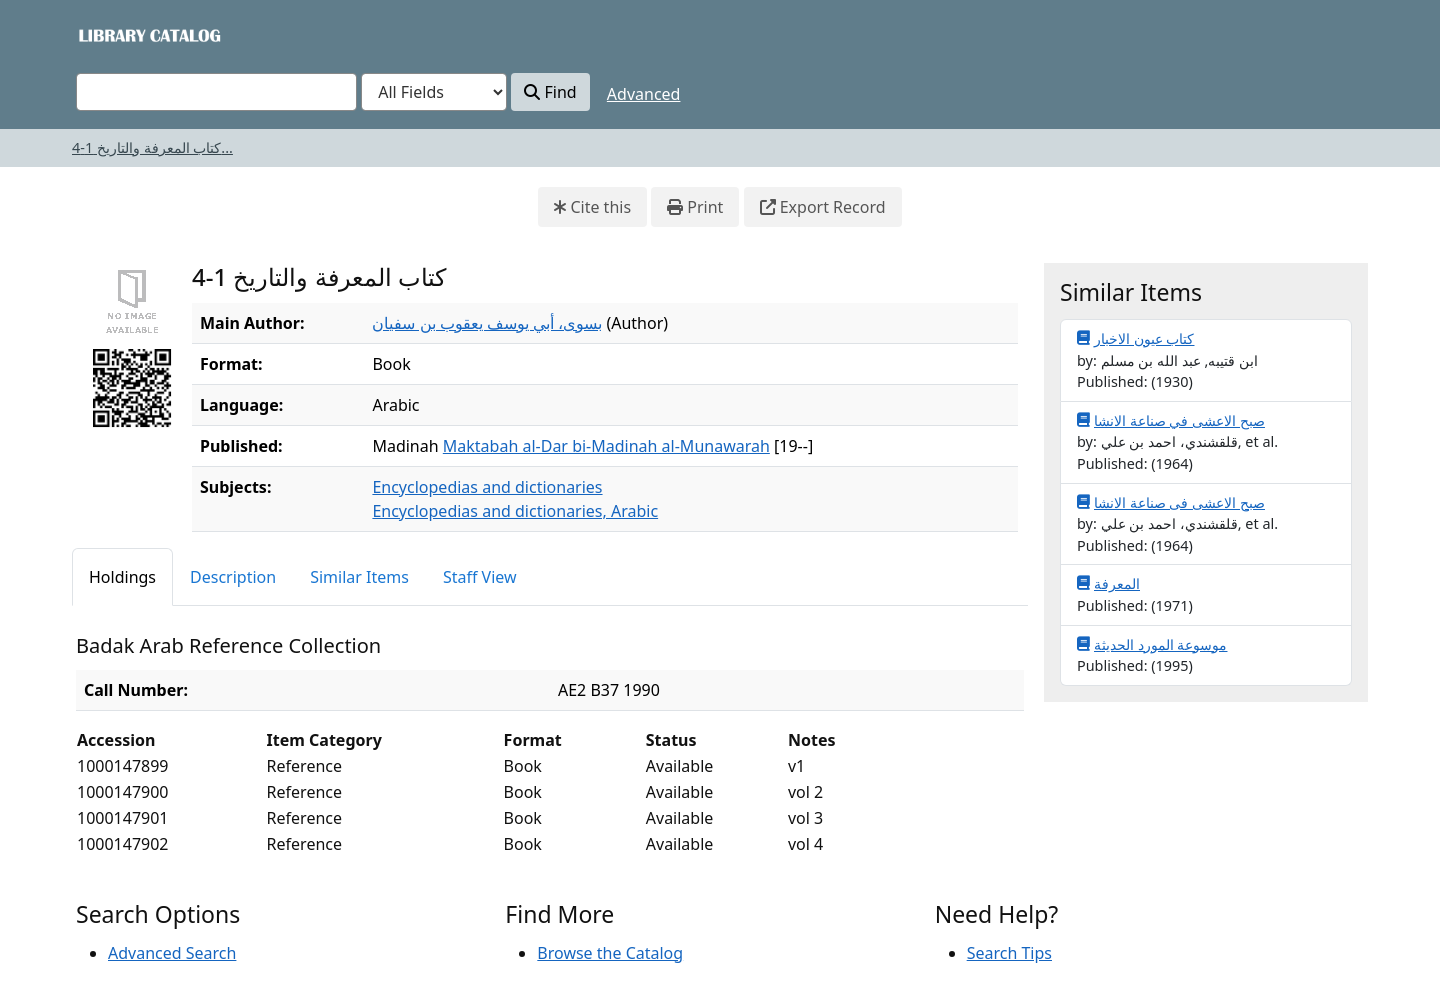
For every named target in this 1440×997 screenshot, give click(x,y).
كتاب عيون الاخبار (1135, 338)
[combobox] (216, 92)
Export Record (823, 207)
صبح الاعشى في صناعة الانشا (1171, 420)
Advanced (644, 94)
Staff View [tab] (480, 577)
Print (695, 207)
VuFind (111, 34)
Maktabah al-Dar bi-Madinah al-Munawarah (606, 446)
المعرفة (1108, 583)
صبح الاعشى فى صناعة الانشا (1171, 502)
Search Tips (1009, 953)
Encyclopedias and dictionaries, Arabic (515, 511)
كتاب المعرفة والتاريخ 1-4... (152, 147)
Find (550, 92)
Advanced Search (172, 953)
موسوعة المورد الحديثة (1152, 644)
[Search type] (434, 92)
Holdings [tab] (122, 577)
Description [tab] (233, 577)
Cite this (592, 207)
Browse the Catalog (610, 953)
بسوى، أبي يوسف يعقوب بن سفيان (487, 323)
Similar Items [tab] (359, 577)
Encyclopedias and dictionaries (487, 487)
